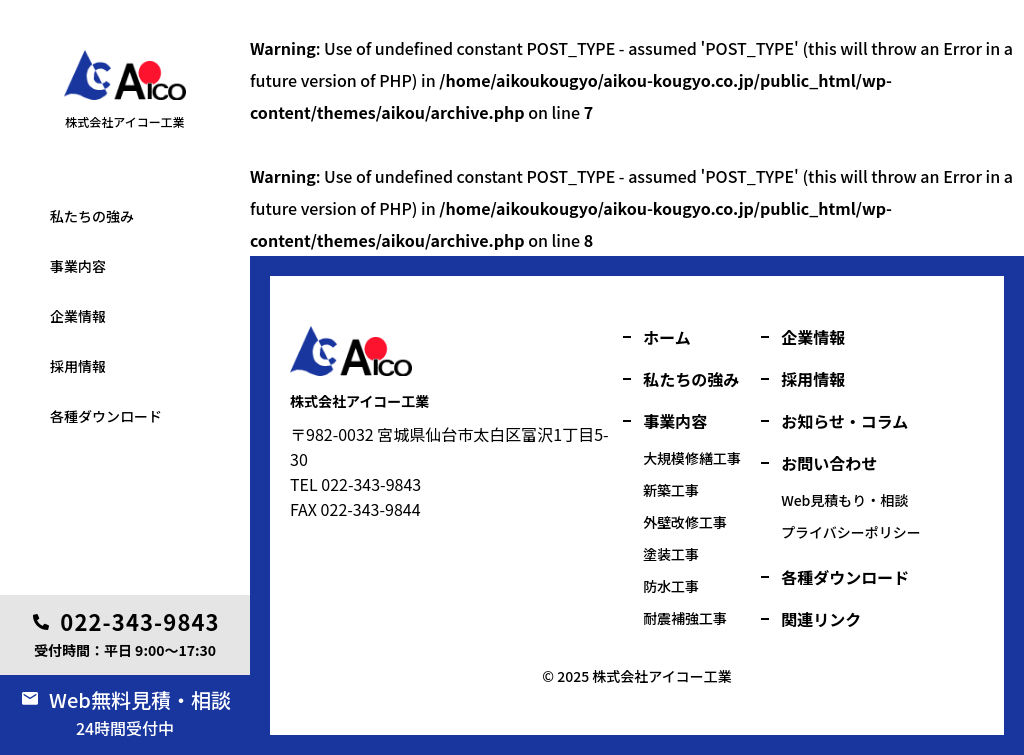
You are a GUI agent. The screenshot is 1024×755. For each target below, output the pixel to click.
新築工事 (671, 490)
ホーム (667, 337)
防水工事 (671, 586)
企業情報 (78, 316)
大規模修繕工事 (692, 458)
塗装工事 (58, 153)
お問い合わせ (829, 463)
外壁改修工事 (685, 522)
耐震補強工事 (685, 618)
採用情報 (78, 366)
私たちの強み (92, 216)
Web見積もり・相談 (844, 500)
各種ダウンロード (106, 416)
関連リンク (821, 619)
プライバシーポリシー (851, 532)
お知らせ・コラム (844, 421)
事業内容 (78, 266)
